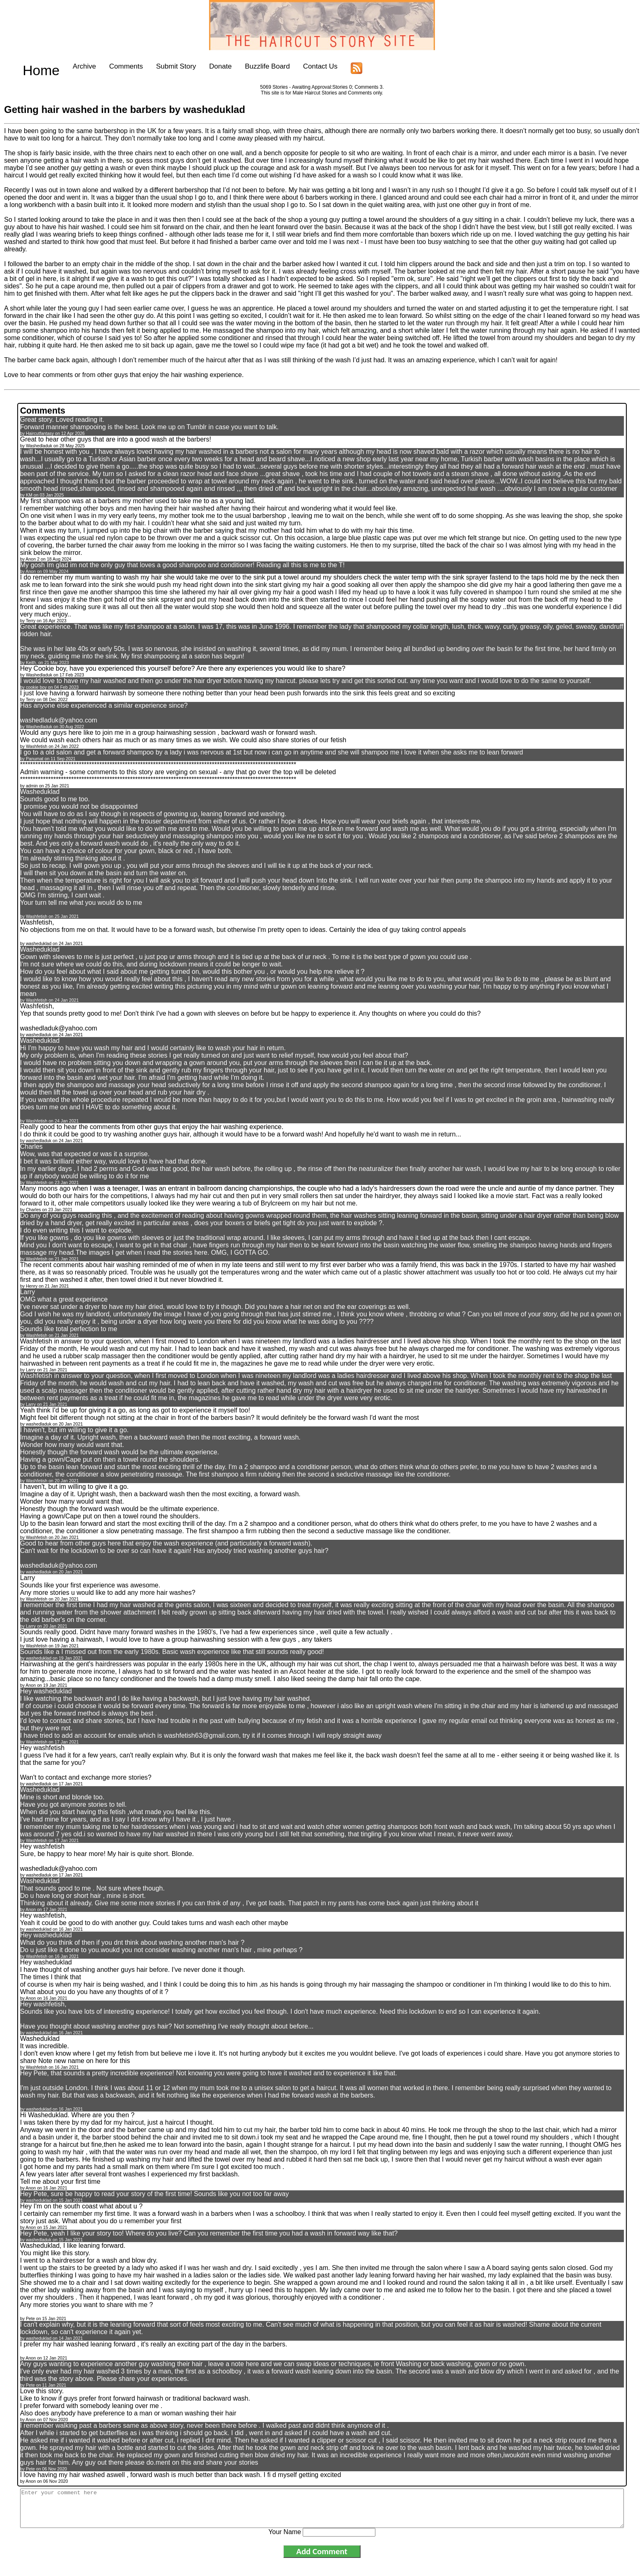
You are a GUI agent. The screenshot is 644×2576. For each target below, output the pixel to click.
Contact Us (302, 66)
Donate (202, 66)
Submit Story (157, 66)
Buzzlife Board (249, 66)
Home (32, 66)
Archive (66, 66)
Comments (107, 66)
